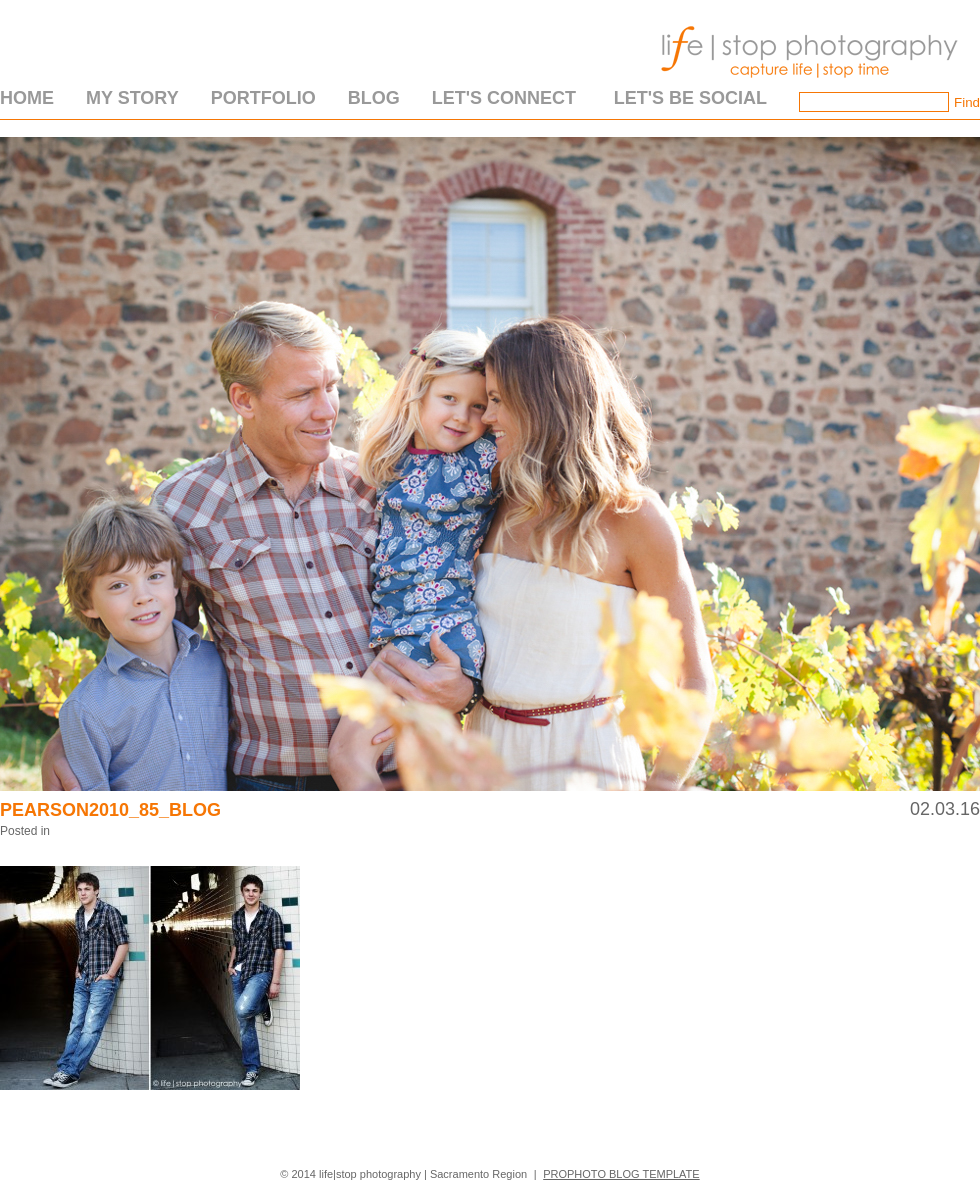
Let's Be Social (690, 98)
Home (27, 98)
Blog (374, 98)
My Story (132, 98)
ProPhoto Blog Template (621, 1174)
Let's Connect (504, 98)
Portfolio (263, 98)
